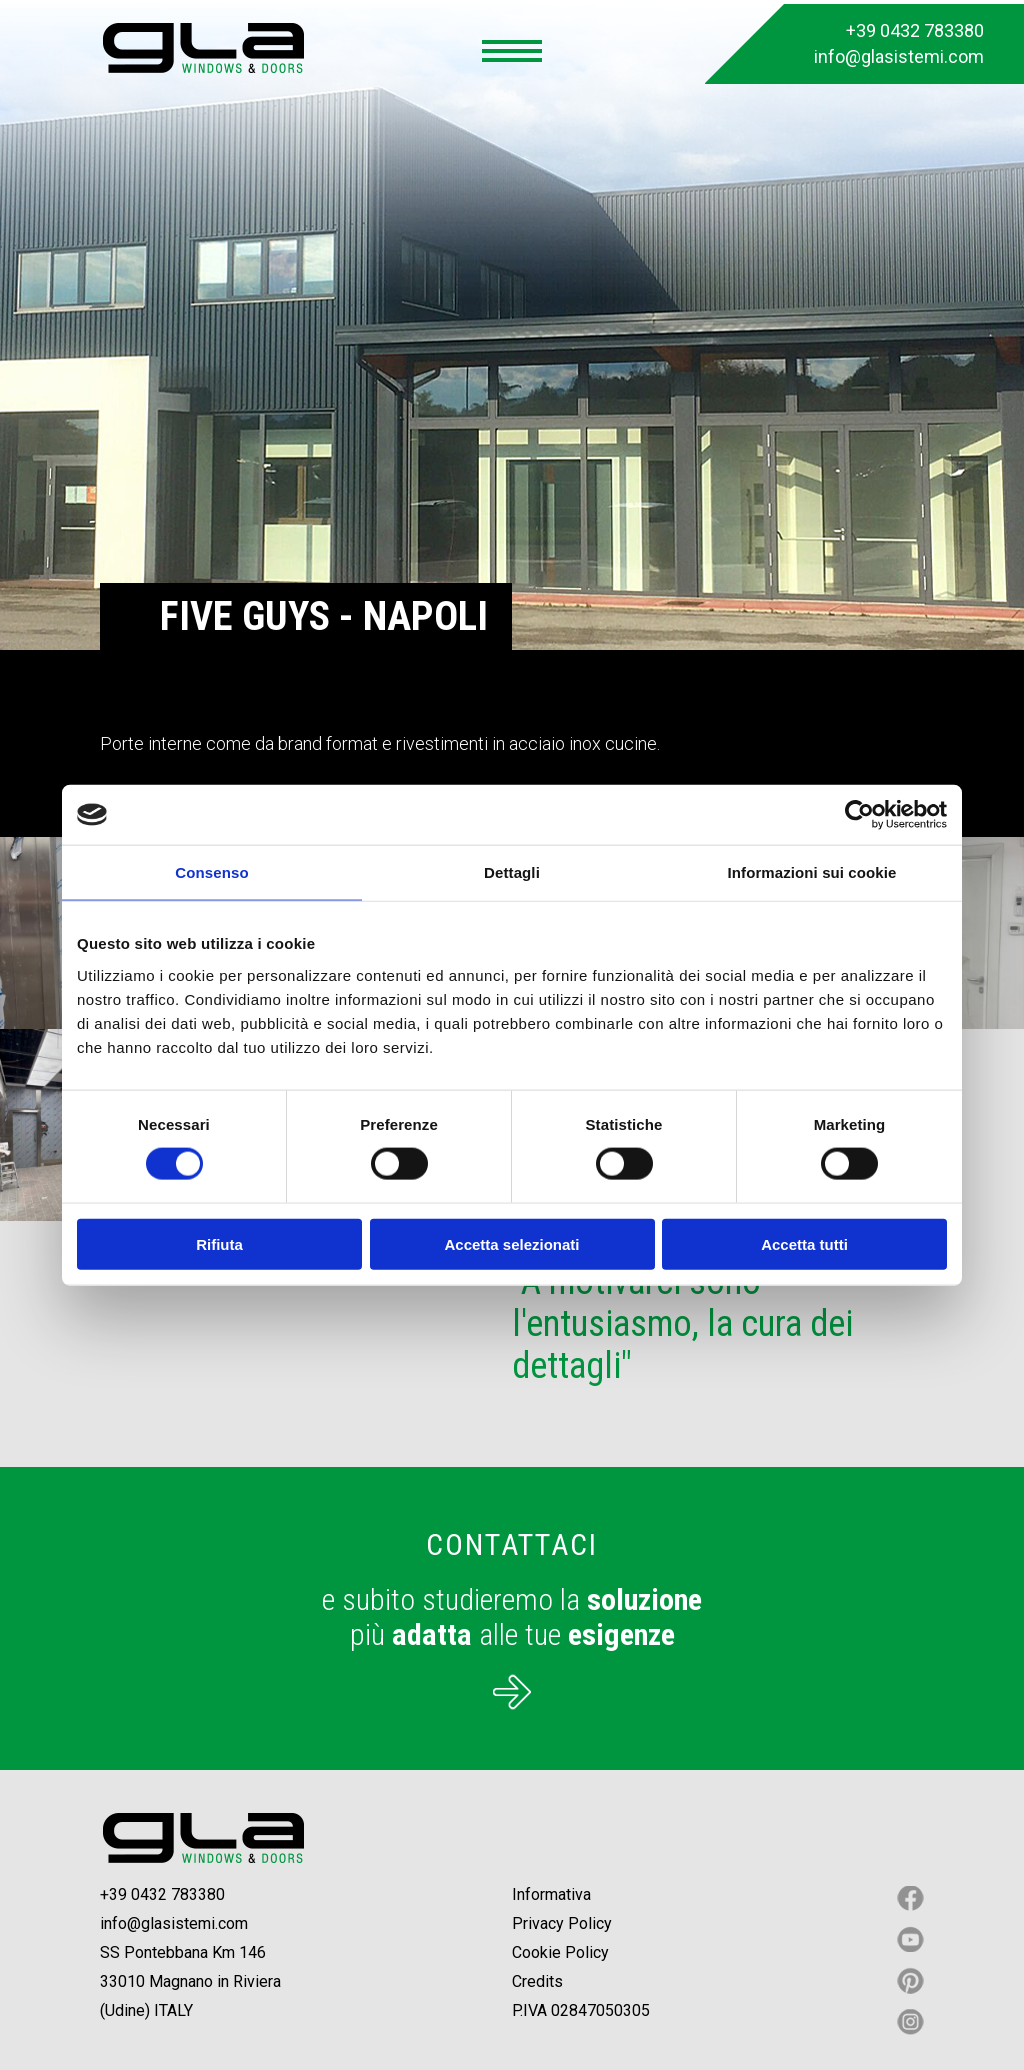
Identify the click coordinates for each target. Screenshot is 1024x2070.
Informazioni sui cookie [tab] (812, 872)
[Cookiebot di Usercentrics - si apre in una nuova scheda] (859, 815)
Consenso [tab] (211, 872)
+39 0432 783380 (915, 30)
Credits (537, 1981)
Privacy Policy (562, 1923)
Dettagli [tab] (512, 872)
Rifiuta (219, 1243)
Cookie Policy (560, 1952)
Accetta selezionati (511, 1243)
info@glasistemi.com (899, 56)
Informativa (551, 1894)
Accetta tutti (804, 1243)
